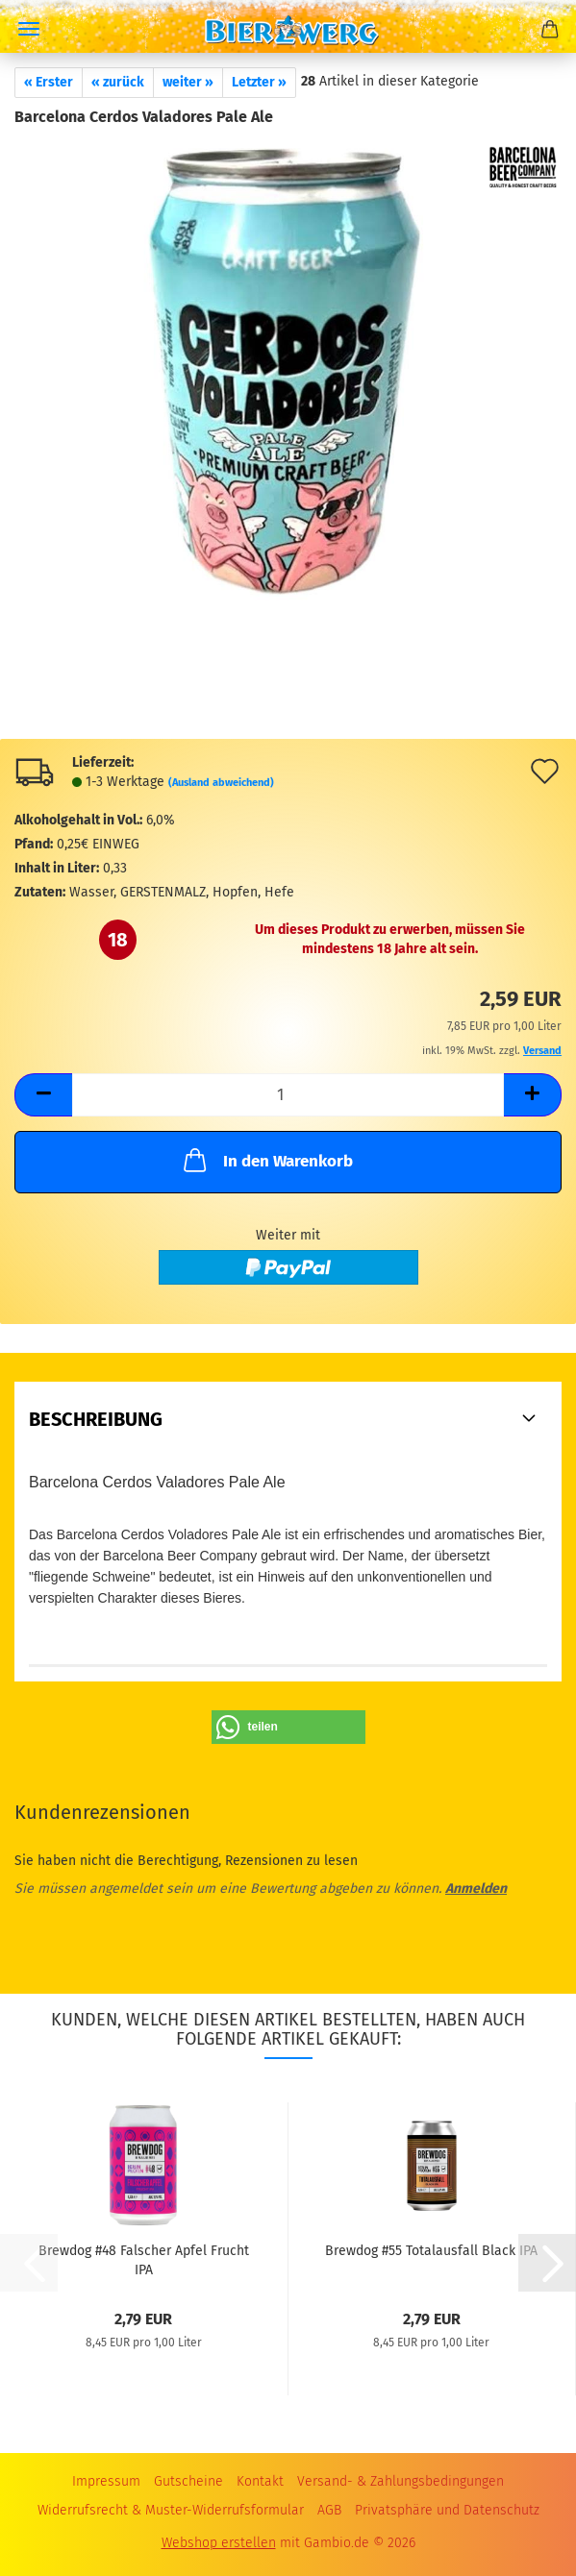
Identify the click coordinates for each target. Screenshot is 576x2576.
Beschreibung (96, 1419)
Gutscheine (188, 2481)
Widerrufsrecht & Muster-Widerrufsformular (171, 2510)
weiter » (188, 82)
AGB (329, 2510)
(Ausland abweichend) (221, 782)
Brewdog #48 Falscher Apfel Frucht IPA (143, 2259)
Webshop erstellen (219, 2543)
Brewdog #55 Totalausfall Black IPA (431, 2251)
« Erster (48, 82)
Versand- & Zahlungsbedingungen (400, 2481)
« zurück (117, 82)
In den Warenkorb (266, 1159)
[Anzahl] (288, 1094)
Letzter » (259, 82)
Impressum (106, 2481)
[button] (43, 1094)
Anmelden (476, 1888)
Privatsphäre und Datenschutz (447, 2510)
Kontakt (260, 2481)
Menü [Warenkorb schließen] (28, 29)
